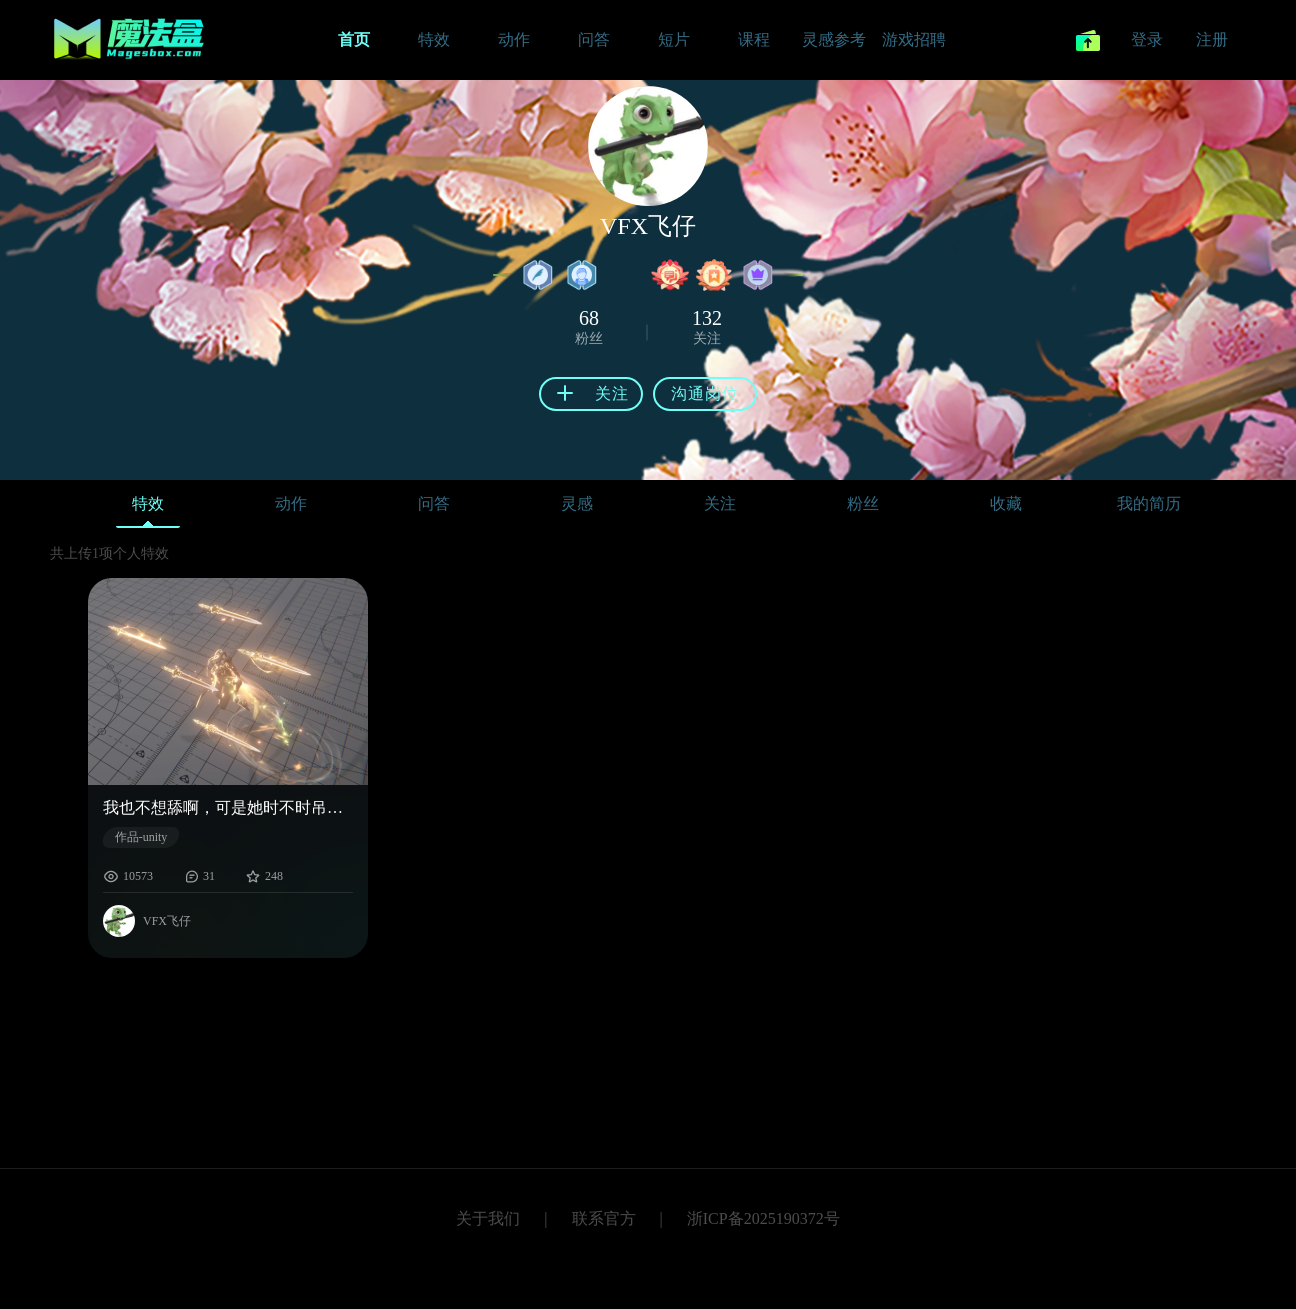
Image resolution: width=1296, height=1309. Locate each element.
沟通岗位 (705, 393)
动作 (291, 503)
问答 (434, 503)
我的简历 (1149, 503)
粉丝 (863, 503)
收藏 (1006, 503)
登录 (1147, 39)
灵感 (577, 503)
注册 (1212, 39)
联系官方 (604, 1218)
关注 (720, 503)
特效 (148, 508)
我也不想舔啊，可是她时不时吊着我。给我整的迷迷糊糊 (228, 807)
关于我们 (488, 1218)
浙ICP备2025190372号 (763, 1218)
